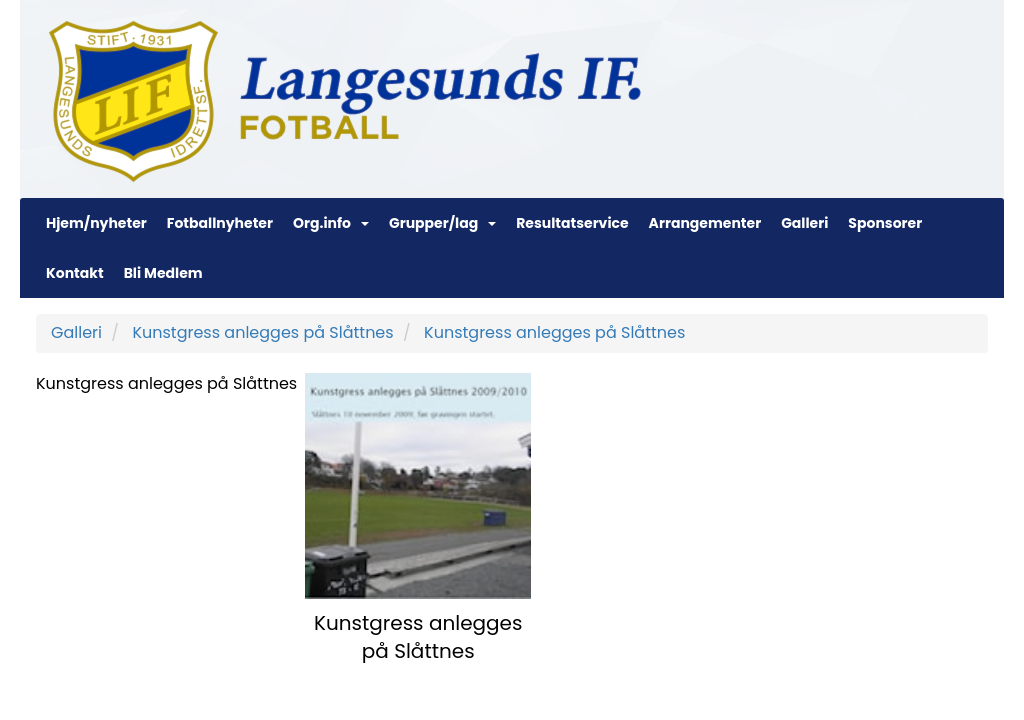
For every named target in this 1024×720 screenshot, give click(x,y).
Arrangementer (705, 223)
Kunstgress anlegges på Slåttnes (262, 332)
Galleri (804, 223)
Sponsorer (885, 223)
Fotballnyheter (220, 223)
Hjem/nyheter (96, 223)
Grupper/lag (442, 223)
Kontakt (75, 273)
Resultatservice (572, 223)
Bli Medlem (163, 273)
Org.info (331, 223)
